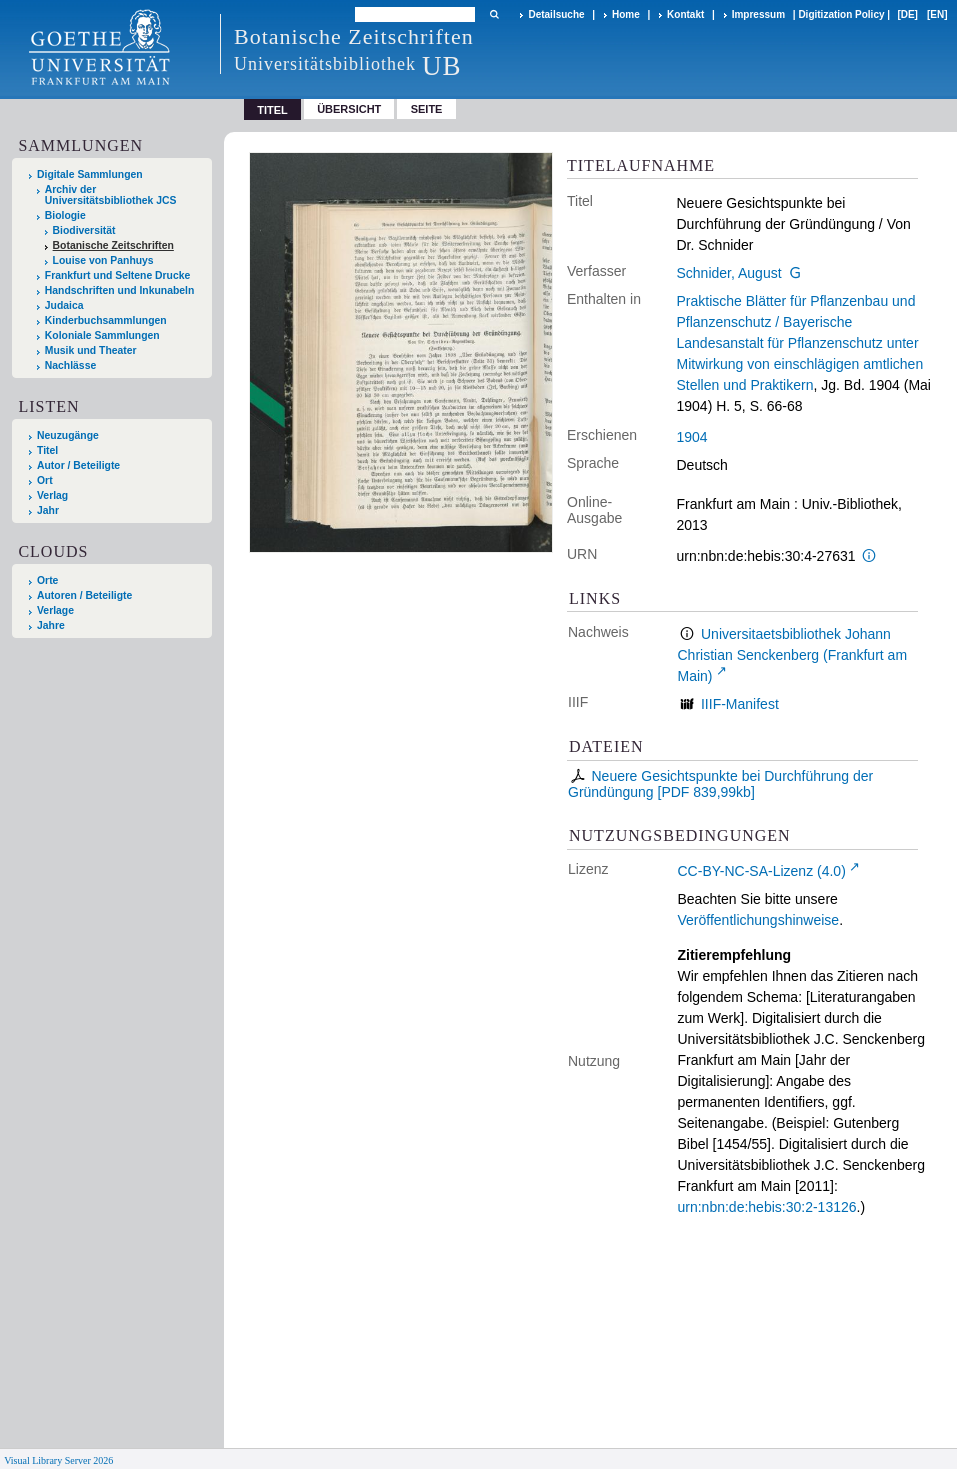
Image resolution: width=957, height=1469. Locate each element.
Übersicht (349, 109)
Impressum (758, 14)
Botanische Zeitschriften (113, 245)
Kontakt (685, 14)
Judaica (64, 305)
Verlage (55, 610)
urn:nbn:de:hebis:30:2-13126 (767, 1207)
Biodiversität (84, 230)
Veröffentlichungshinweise (759, 920)
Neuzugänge (68, 435)
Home (626, 14)
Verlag (52, 495)
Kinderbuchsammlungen (106, 320)
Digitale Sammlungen (90, 174)
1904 (692, 437)
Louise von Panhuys (103, 260)
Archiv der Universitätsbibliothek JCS (111, 195)
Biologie (65, 215)
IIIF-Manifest (740, 704)
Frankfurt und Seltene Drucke (118, 275)
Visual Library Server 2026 (58, 1460)
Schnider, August (729, 273)
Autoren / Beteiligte (84, 595)
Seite (427, 109)
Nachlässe (70, 365)
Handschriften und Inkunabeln (120, 290)
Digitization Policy (841, 14)
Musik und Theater (91, 350)
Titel (47, 450)
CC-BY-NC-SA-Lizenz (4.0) (762, 871)
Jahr (48, 510)
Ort (45, 480)
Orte (47, 580)
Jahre (51, 625)
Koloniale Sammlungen (102, 335)
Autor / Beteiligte (78, 465)
